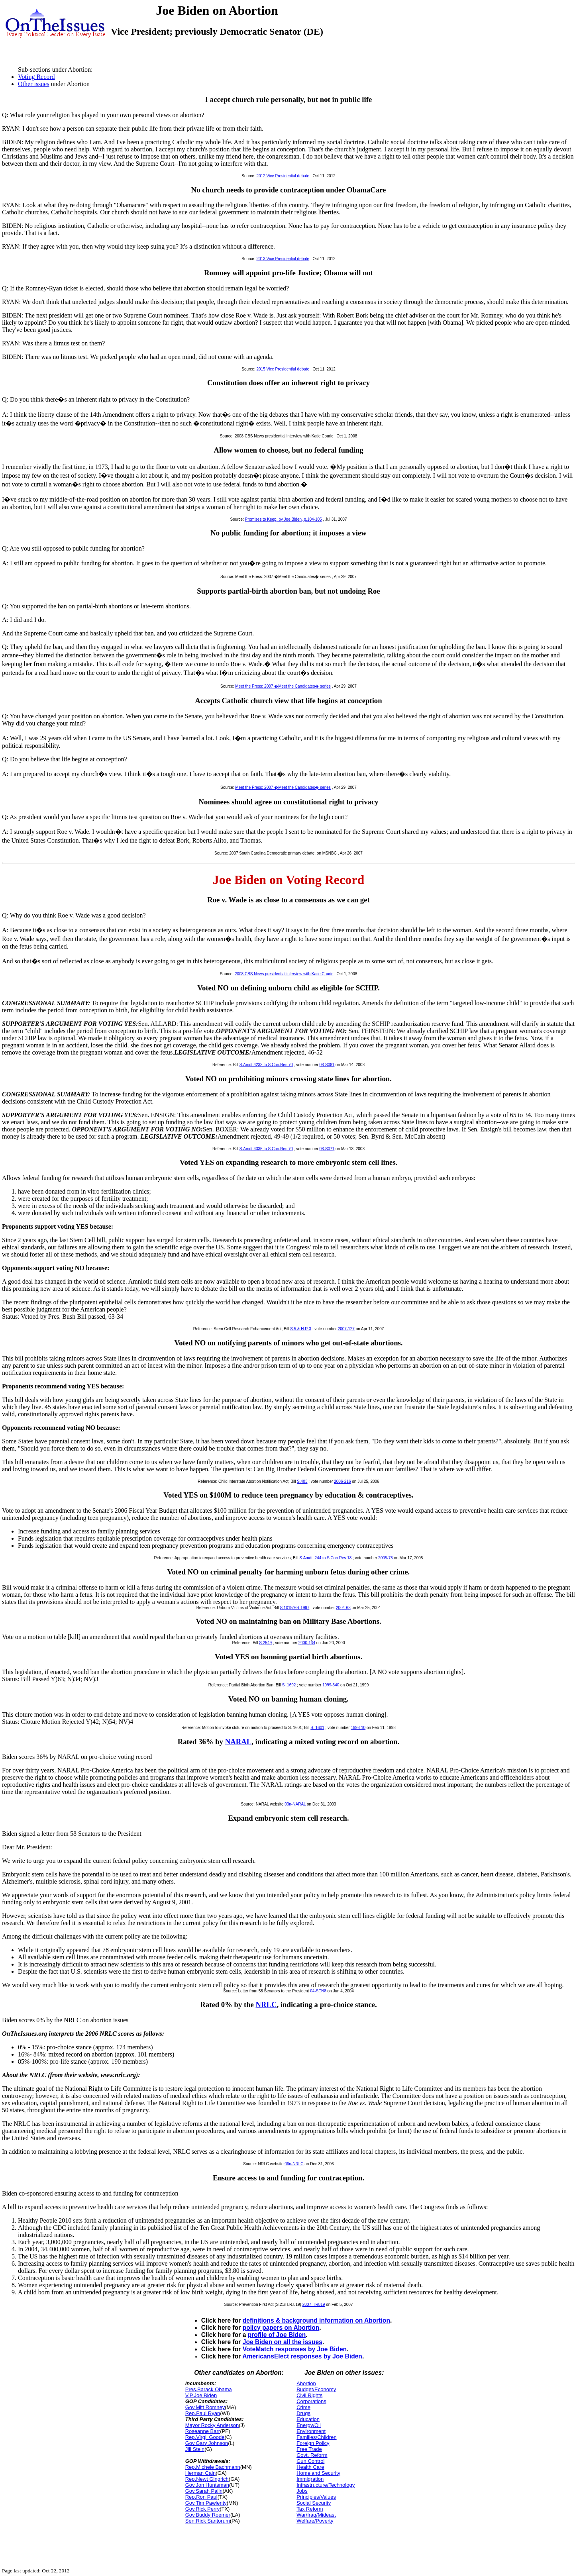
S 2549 (265, 1643)
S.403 (302, 1481)
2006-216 (342, 1481)
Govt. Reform (311, 2455)
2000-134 (306, 1643)
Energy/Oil (308, 2425)
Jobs (301, 2491)
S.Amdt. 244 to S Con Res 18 (325, 1558)
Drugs (303, 2413)
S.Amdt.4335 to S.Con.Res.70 (266, 1149)
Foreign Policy (312, 2443)
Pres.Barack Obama (208, 2389)
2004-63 (343, 1608)
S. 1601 (317, 1727)
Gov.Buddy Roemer (207, 2515)
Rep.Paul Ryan (202, 2413)
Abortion (306, 2383)
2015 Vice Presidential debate (282, 369)
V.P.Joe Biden (201, 2395)
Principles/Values (316, 2497)
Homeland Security (318, 2473)
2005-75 (385, 1558)
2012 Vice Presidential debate (282, 176)
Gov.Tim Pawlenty (206, 2503)
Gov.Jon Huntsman (207, 2485)
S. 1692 (289, 1685)
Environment (311, 2431)
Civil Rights (309, 2395)
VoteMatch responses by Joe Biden (295, 2349)
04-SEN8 (318, 1991)
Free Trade (309, 2449)
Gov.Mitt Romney (205, 2407)
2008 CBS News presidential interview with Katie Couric (284, 974)
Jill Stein (194, 2449)
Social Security (313, 2503)
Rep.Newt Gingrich (207, 2479)
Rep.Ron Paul (201, 2497)
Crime (303, 2407)
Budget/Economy (316, 2389)
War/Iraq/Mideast (316, 2515)
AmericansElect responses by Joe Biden (302, 2356)
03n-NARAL (295, 1804)
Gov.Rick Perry (202, 2509)
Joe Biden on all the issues (282, 2342)
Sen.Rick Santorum (207, 2521)
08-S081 (327, 1065)
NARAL (238, 1741)
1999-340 (330, 1685)
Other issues (33, 83)
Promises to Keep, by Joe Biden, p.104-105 (283, 519)
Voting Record (36, 76)
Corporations (311, 2401)
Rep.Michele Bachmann (212, 2467)
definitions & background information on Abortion (316, 2320)
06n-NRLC (294, 2164)
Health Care (310, 2467)
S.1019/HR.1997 (294, 1608)
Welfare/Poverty (314, 2521)
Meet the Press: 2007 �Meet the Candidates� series (283, 686)
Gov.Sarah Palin (204, 2491)
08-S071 (327, 1149)
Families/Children (316, 2437)
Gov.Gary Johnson (206, 2443)
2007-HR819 (313, 2304)
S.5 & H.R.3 (300, 1329)
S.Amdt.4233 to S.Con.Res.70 (266, 1065)
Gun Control (310, 2461)
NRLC (266, 2004)
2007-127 (346, 1329)
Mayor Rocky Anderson (212, 2425)
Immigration (310, 2479)
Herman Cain (200, 2473)
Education (308, 2419)
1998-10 (358, 1727)
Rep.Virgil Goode (205, 2437)
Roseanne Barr (202, 2431)
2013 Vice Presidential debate (282, 259)
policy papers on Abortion (281, 2327)
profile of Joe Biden (277, 2334)
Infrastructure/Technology (325, 2485)
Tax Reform (309, 2509)
